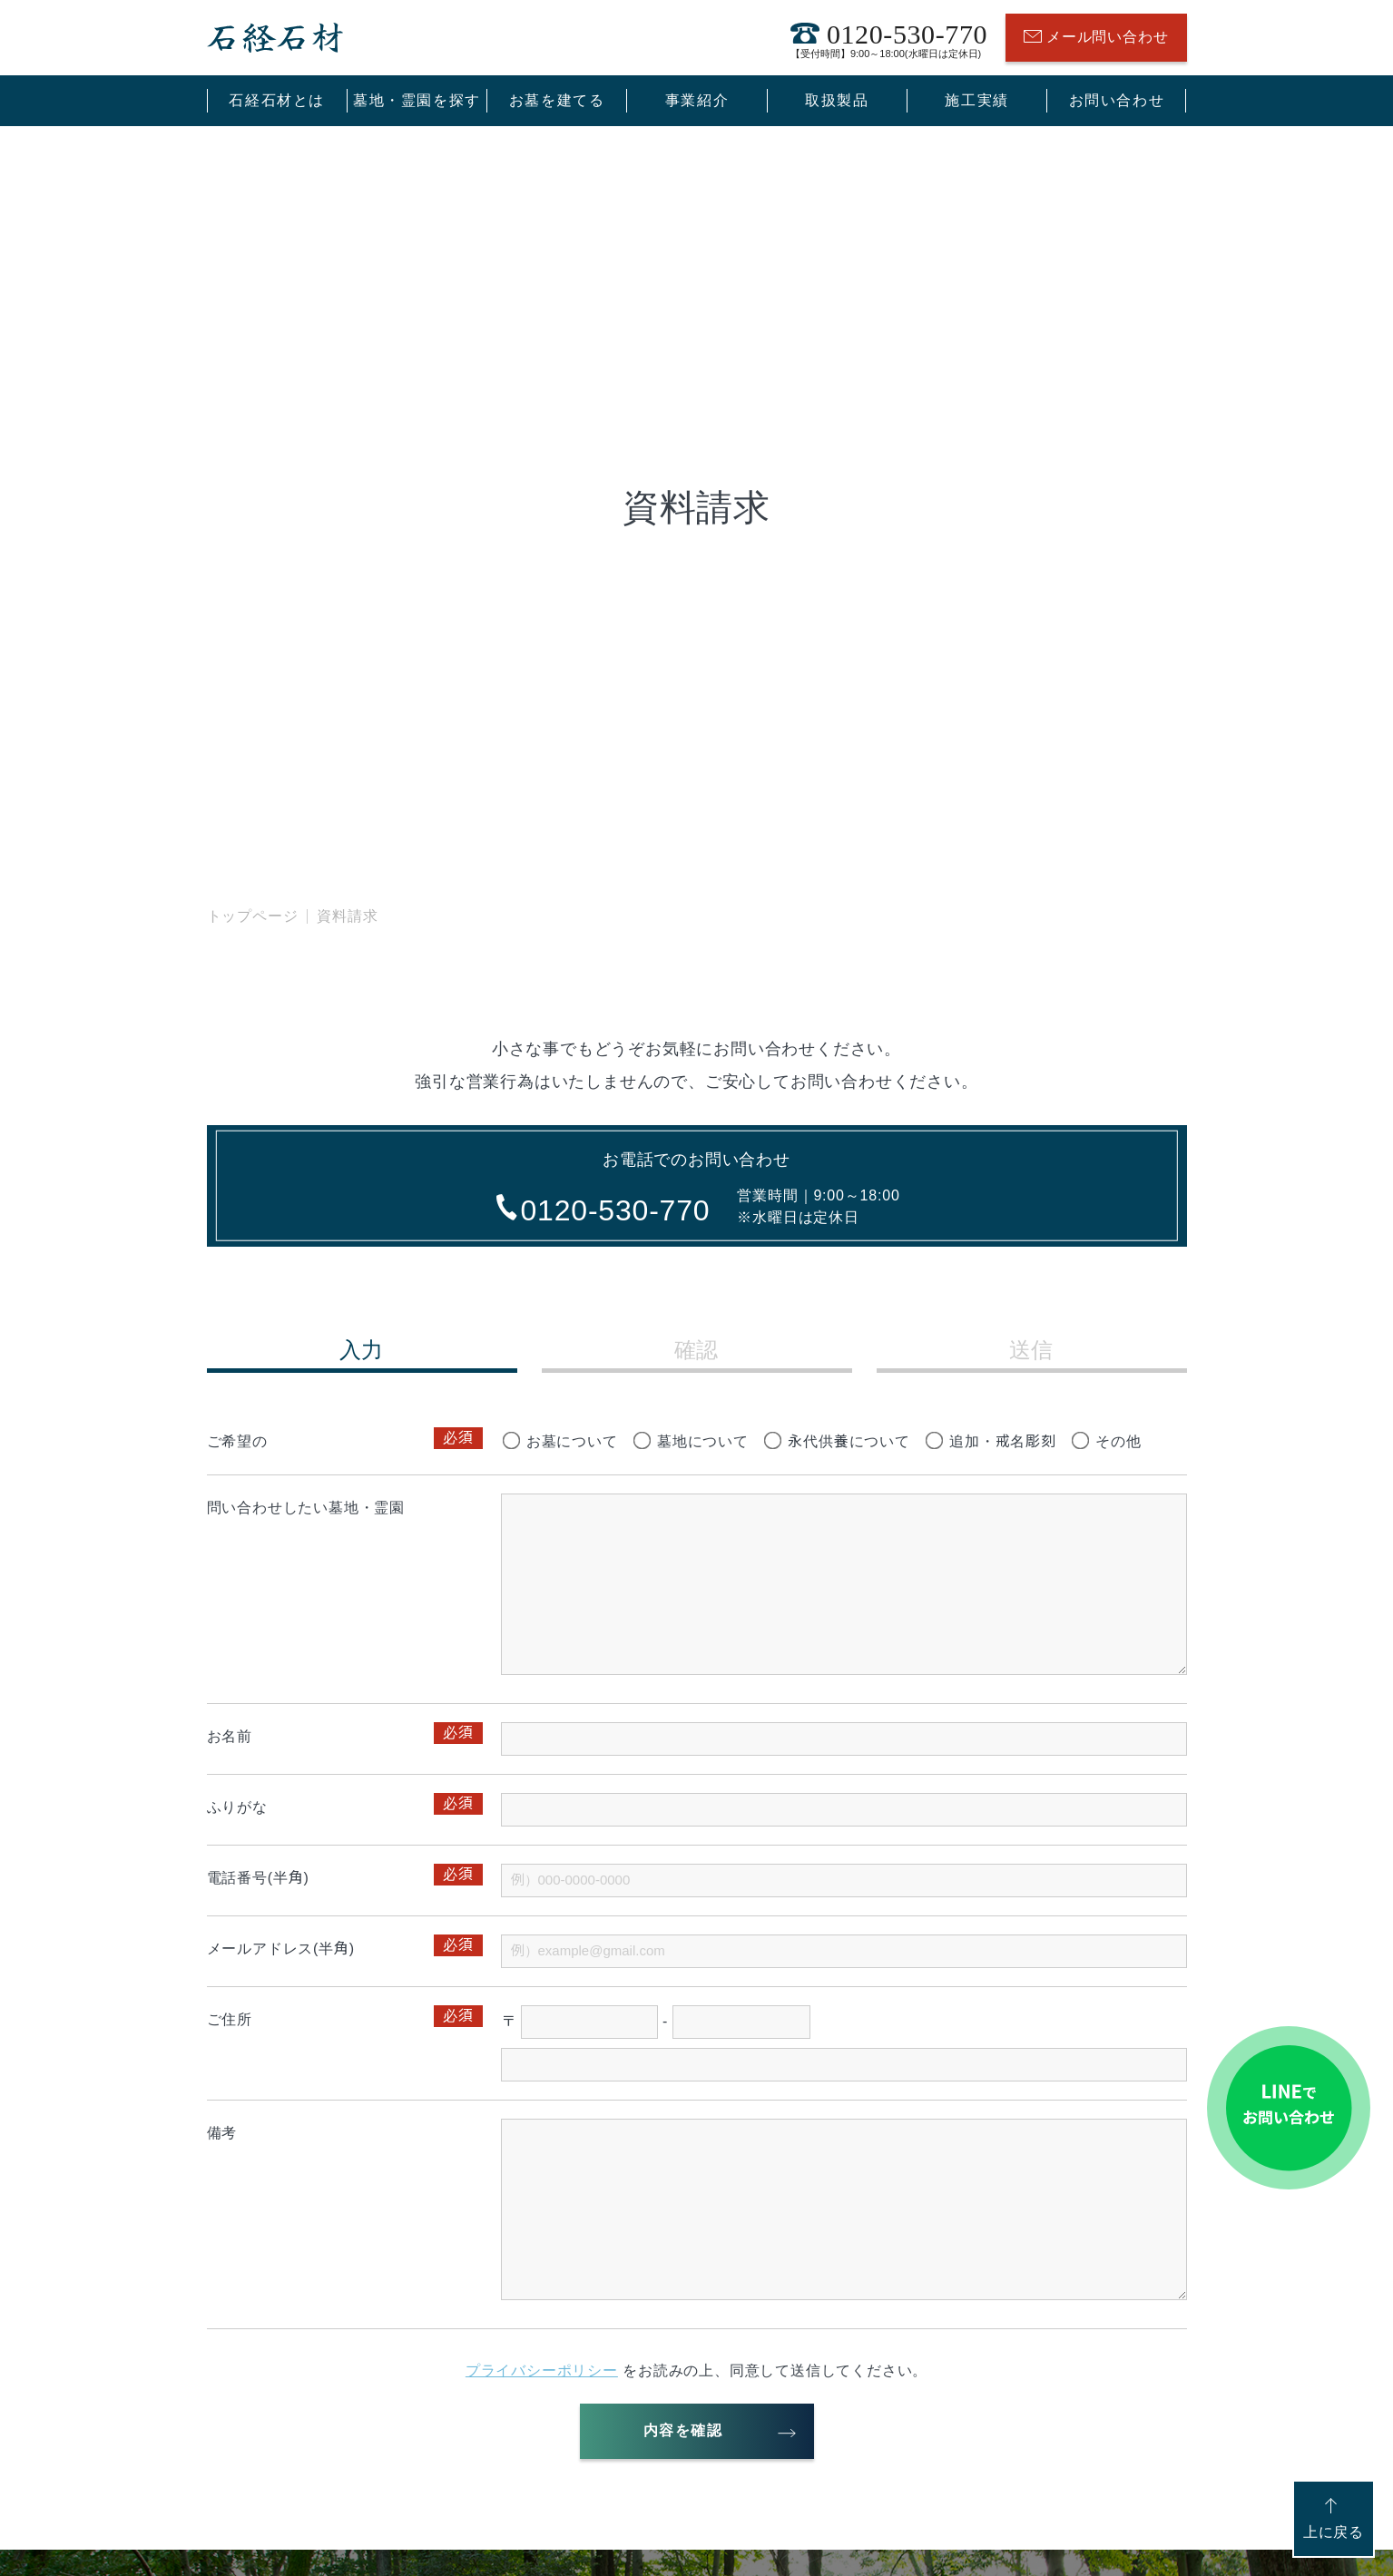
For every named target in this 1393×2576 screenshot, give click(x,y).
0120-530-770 (888, 37)
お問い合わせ (1117, 100)
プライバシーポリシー (542, 2370)
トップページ (253, 916)
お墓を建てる (557, 100)
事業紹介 (697, 100)
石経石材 (275, 38)
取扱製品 (836, 100)
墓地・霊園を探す (417, 100)
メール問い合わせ (1096, 38)
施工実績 (976, 100)
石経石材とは (277, 100)
